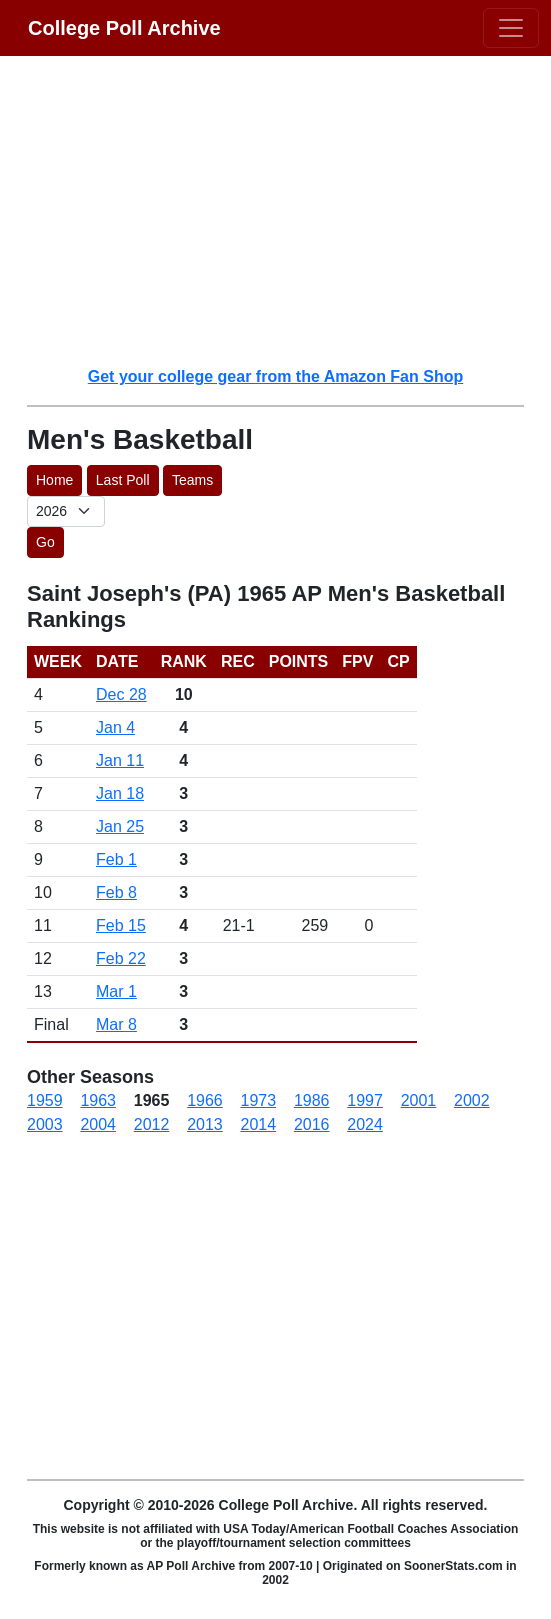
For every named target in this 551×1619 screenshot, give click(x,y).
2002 (472, 1100)
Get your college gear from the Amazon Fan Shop (275, 376)
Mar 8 (116, 1024)
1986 (312, 1100)
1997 (365, 1100)
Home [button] (54, 480)
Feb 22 (121, 958)
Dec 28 (121, 694)
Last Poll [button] (123, 480)
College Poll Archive (124, 28)
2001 (419, 1100)
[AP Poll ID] (66, 511)
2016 (312, 1124)
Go (45, 542)
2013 (205, 1124)
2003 (45, 1124)
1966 (205, 1100)
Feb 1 (116, 859)
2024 (365, 1124)
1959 (45, 1100)
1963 (98, 1100)
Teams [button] (192, 480)
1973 (259, 1100)
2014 (259, 1124)
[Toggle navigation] (511, 28)
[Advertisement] (287, 210)
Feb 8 (116, 892)
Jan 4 (115, 727)
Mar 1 (116, 991)
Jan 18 (120, 793)
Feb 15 (121, 925)
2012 (152, 1124)
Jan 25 (120, 826)
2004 (98, 1124)
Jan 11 (120, 760)
